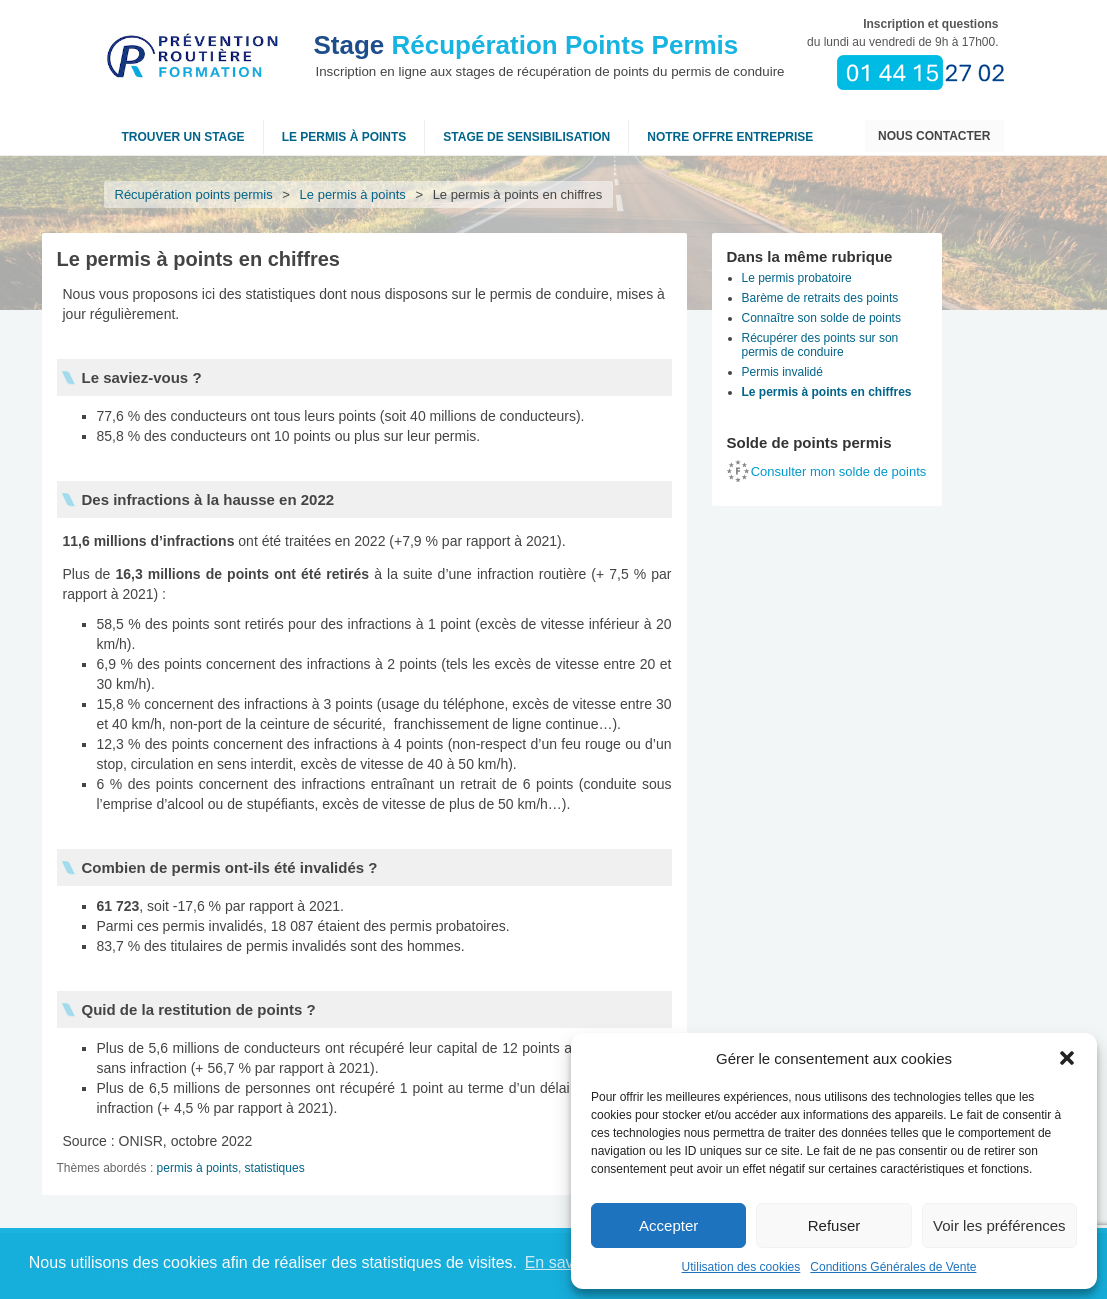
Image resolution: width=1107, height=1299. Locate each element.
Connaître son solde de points (821, 318)
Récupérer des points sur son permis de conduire (820, 345)
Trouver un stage (183, 137)
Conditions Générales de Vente (893, 1267)
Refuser (834, 1225)
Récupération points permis (194, 194)
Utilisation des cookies (741, 1267)
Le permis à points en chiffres (827, 392)
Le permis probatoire (797, 278)
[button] (1067, 1058)
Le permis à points (344, 137)
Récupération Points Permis (526, 45)
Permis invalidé (782, 372)
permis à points (197, 1168)
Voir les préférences (999, 1225)
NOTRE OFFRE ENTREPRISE (730, 137)
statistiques (275, 1168)
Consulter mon (839, 471)
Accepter (668, 1225)
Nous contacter (934, 136)
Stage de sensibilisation (526, 137)
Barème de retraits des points (820, 298)
